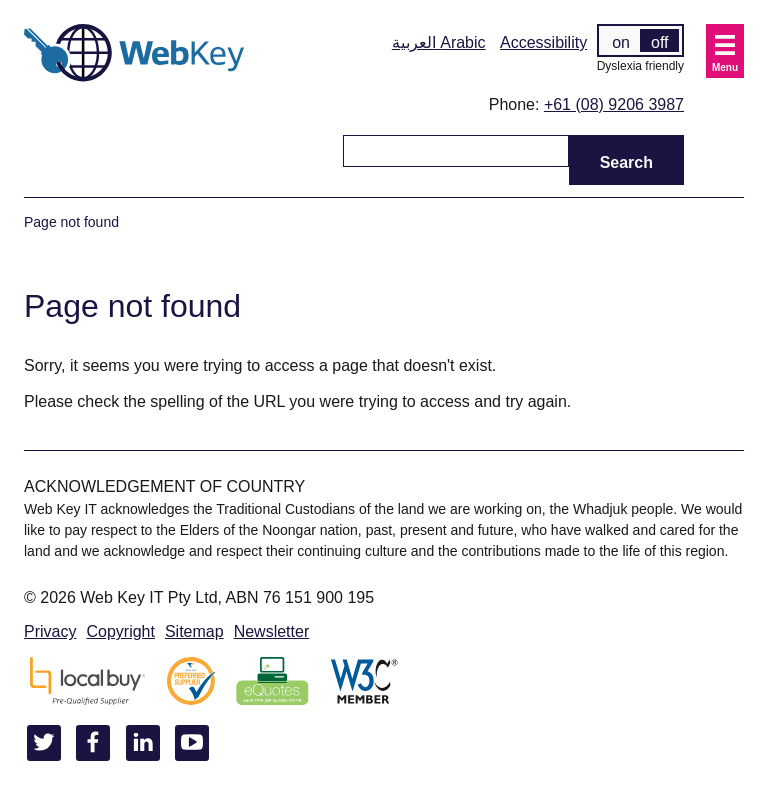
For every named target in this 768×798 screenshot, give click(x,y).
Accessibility (543, 42)
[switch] (640, 40)
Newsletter (272, 631)
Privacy (50, 631)
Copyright (120, 631)
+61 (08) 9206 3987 (614, 104)
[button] (725, 51)
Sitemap (194, 631)
